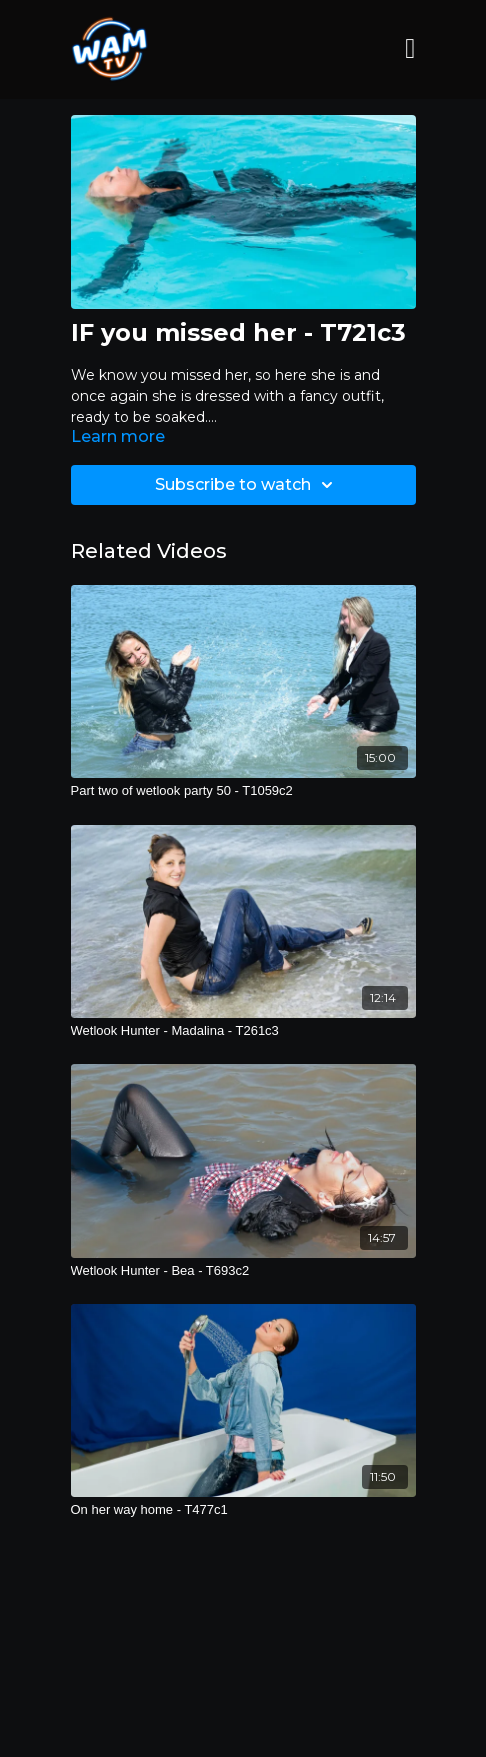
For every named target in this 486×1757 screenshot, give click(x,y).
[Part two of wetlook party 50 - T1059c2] (243, 791)
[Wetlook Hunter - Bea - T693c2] (243, 1271)
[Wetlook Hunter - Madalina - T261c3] (243, 1031)
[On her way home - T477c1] (243, 1510)
